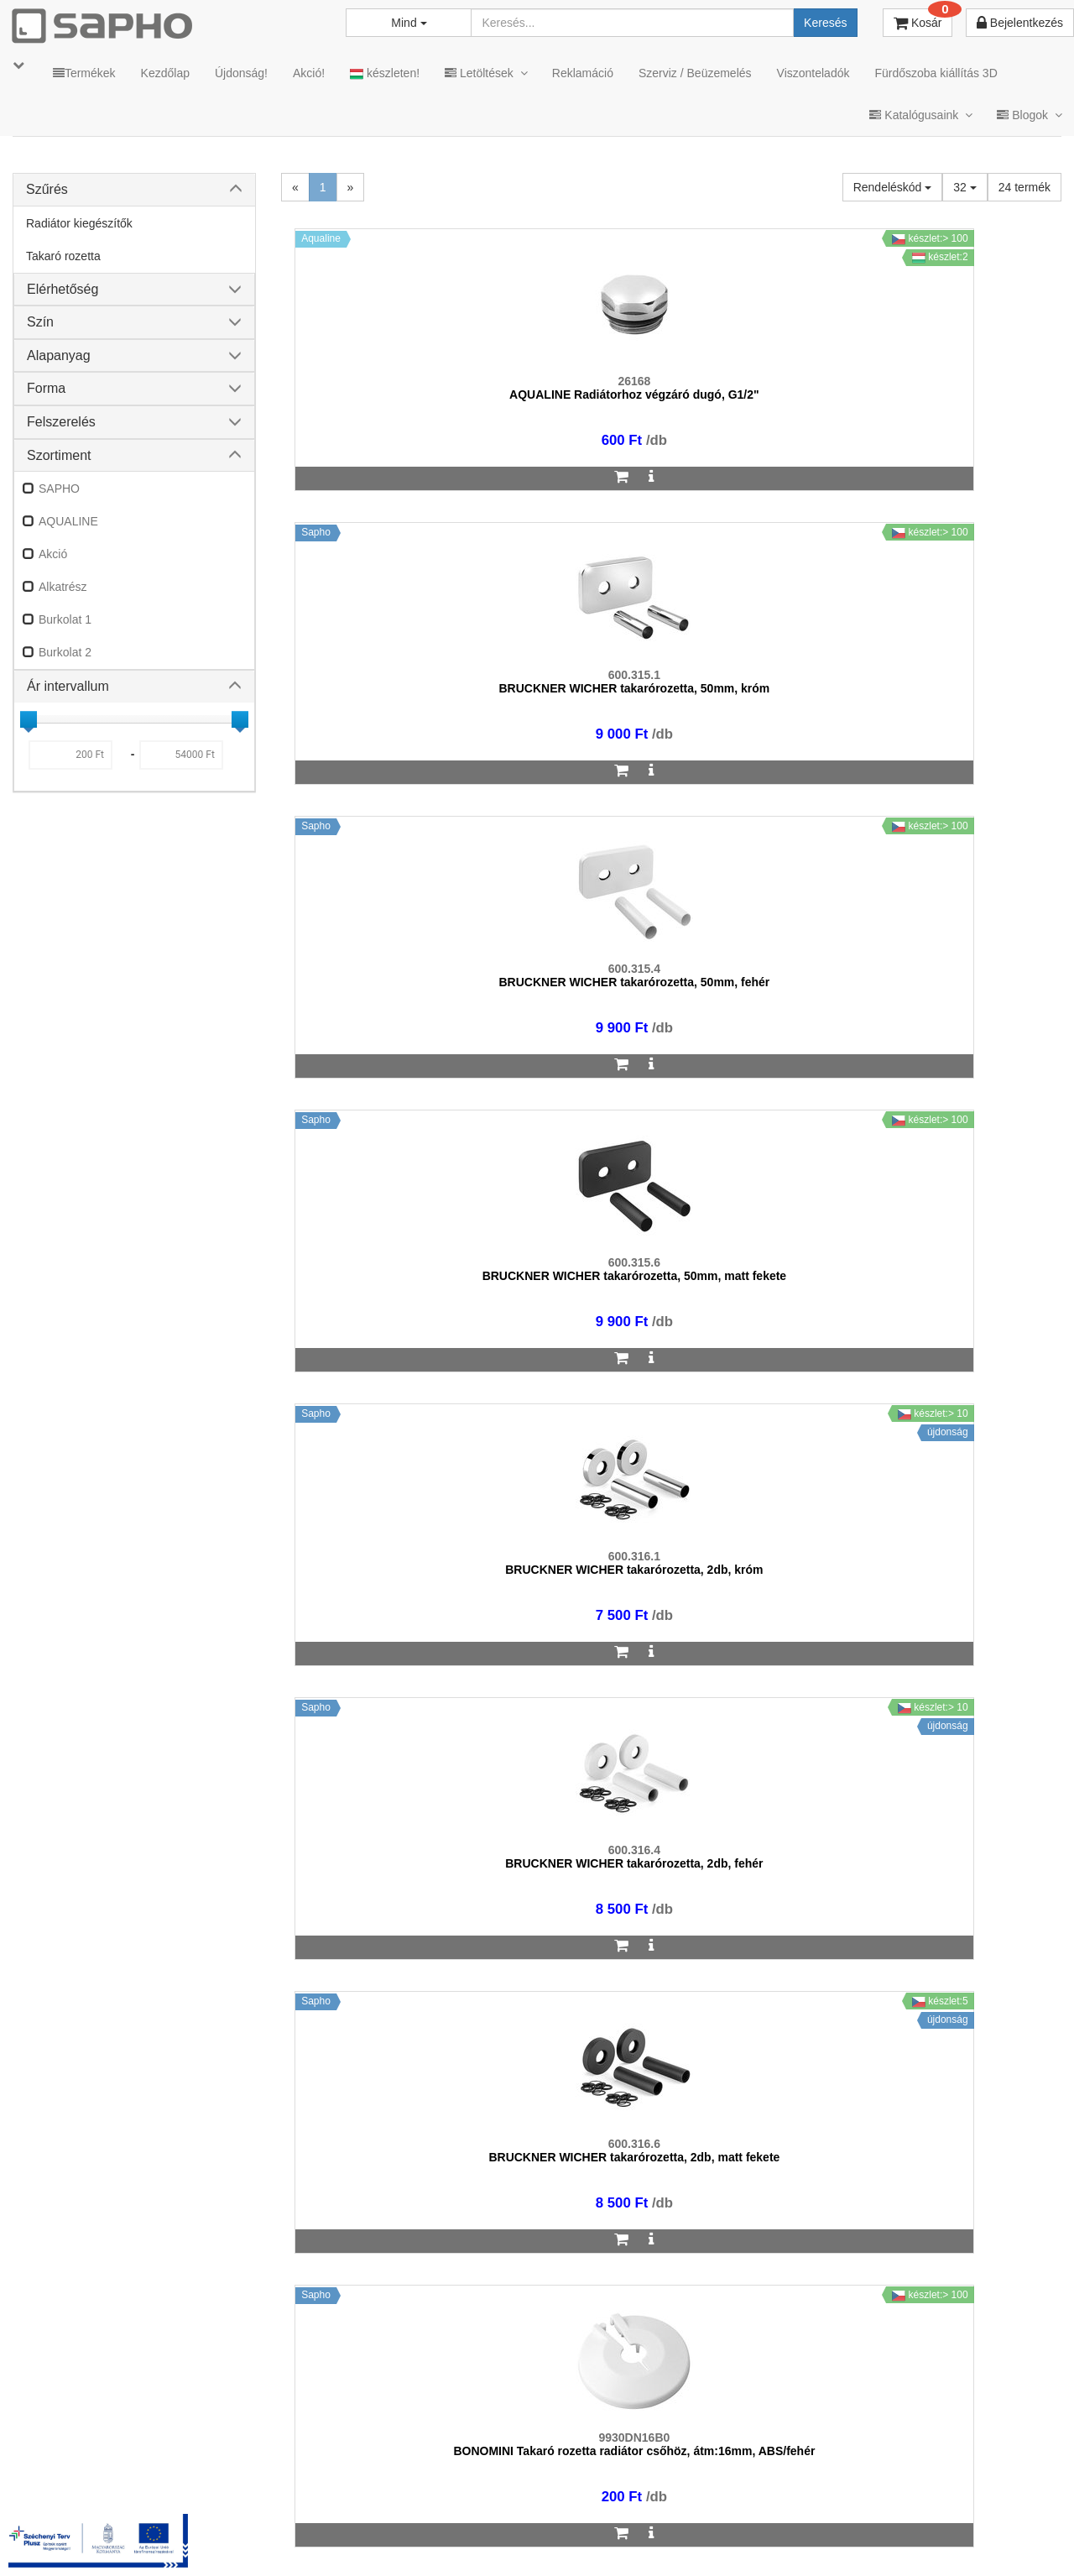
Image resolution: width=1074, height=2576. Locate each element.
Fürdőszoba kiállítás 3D (935, 73)
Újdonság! (241, 73)
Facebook (812, 2535)
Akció (53, 554)
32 (964, 187)
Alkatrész (63, 586)
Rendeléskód (892, 187)
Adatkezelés (486, 2535)
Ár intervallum (68, 686)
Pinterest (907, 2535)
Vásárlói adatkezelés (598, 2535)
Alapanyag (59, 355)
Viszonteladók (813, 73)
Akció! (309, 73)
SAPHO (59, 488)
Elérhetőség (62, 289)
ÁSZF (413, 2535)
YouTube (1003, 2535)
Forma (46, 388)
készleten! (385, 73)
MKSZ (357, 2535)
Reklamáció (582, 73)
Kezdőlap (165, 73)
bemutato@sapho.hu (454, 2469)
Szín (40, 322)
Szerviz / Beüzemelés (695, 73)
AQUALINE (68, 521)
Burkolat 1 (65, 619)
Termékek (84, 73)
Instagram (714, 2535)
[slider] (28, 719)
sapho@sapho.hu (87, 2469)
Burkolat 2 (65, 652)
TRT (305, 2535)
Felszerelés (61, 422)
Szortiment (59, 455)
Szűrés (47, 189)
